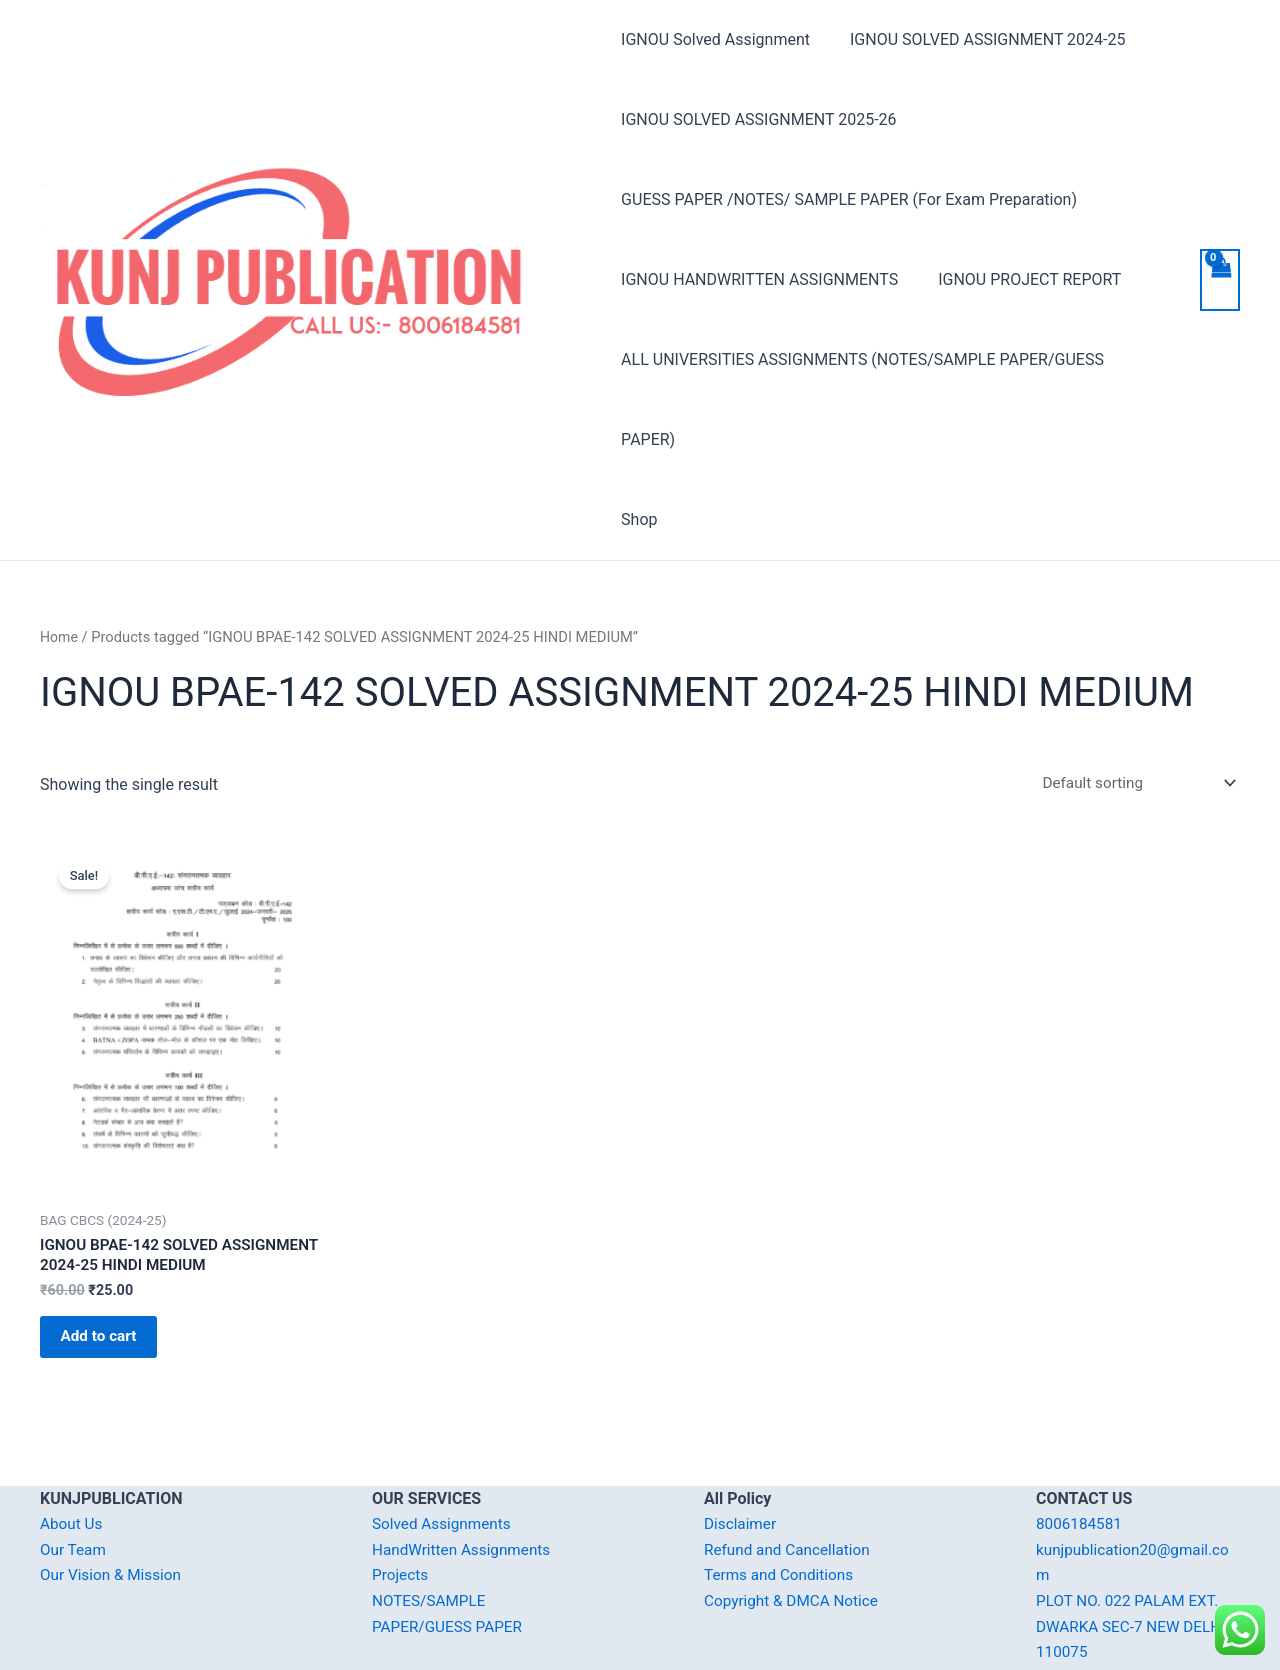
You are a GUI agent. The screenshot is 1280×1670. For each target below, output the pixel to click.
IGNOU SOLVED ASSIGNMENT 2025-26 (758, 119)
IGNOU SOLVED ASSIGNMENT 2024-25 (979, 39)
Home (60, 557)
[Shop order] (1130, 703)
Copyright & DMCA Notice (795, 1534)
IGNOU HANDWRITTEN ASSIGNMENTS (759, 279)
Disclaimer (741, 1457)
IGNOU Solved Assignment (715, 39)
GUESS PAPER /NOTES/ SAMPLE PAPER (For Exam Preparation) (849, 199)
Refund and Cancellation (790, 1483)
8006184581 (1081, 1457)
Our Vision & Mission (114, 1509)
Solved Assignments (444, 1457)
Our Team (74, 1483)
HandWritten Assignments (465, 1483)
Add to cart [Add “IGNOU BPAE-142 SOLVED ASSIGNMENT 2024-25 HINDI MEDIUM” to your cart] (110, 1265)
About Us (72, 1457)
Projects (401, 1509)
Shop (639, 439)
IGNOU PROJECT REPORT (1021, 279)
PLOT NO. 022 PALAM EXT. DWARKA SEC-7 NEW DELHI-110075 (1137, 1560)
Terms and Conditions (782, 1509)
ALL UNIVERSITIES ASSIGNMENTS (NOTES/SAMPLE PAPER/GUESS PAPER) (891, 359)
